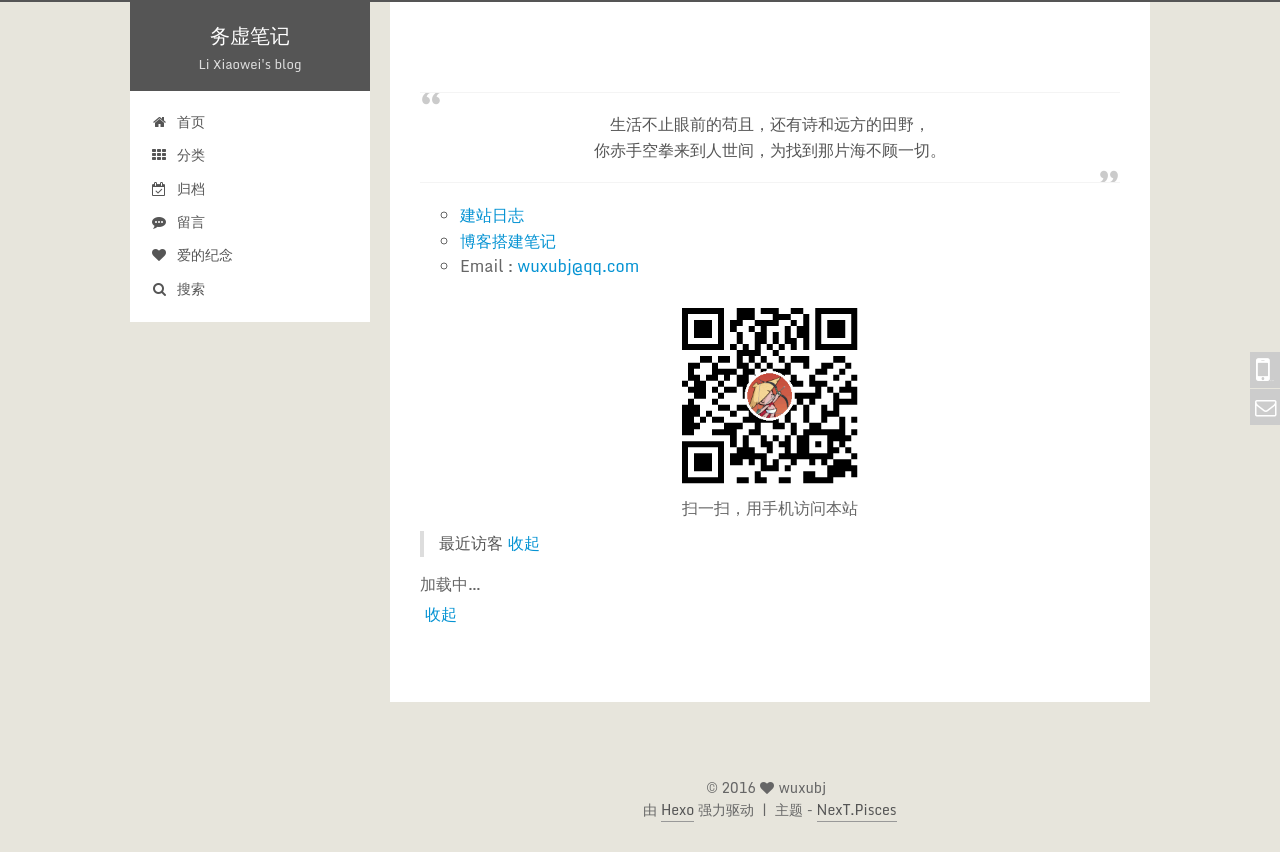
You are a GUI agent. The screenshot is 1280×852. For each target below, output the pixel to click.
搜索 (177, 288)
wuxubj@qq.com (579, 266)
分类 (177, 154)
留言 (177, 221)
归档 (177, 188)
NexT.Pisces (857, 809)
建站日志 (492, 215)
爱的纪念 (191, 254)
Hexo (677, 809)
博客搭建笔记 (508, 241)
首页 (177, 121)
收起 (524, 543)
